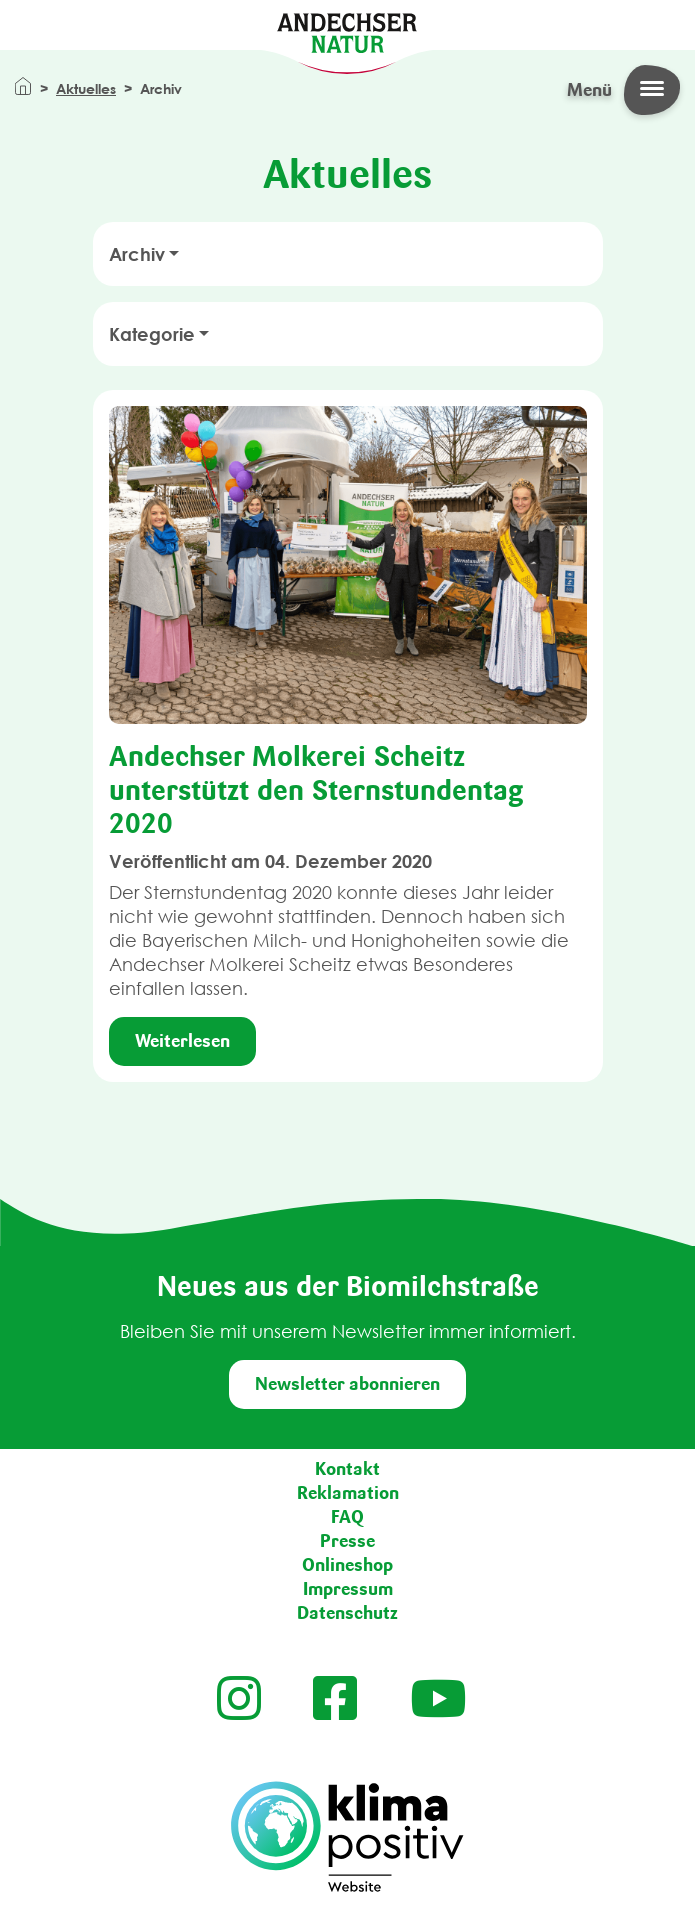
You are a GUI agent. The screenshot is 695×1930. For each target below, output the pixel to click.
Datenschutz (347, 1613)
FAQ (347, 1517)
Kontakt (347, 1469)
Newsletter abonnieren (347, 1384)
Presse (347, 1541)
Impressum (348, 1589)
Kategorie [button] (152, 334)
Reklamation (348, 1493)
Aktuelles (86, 88)
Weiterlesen (182, 1041)
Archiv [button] (137, 254)
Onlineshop (347, 1565)
